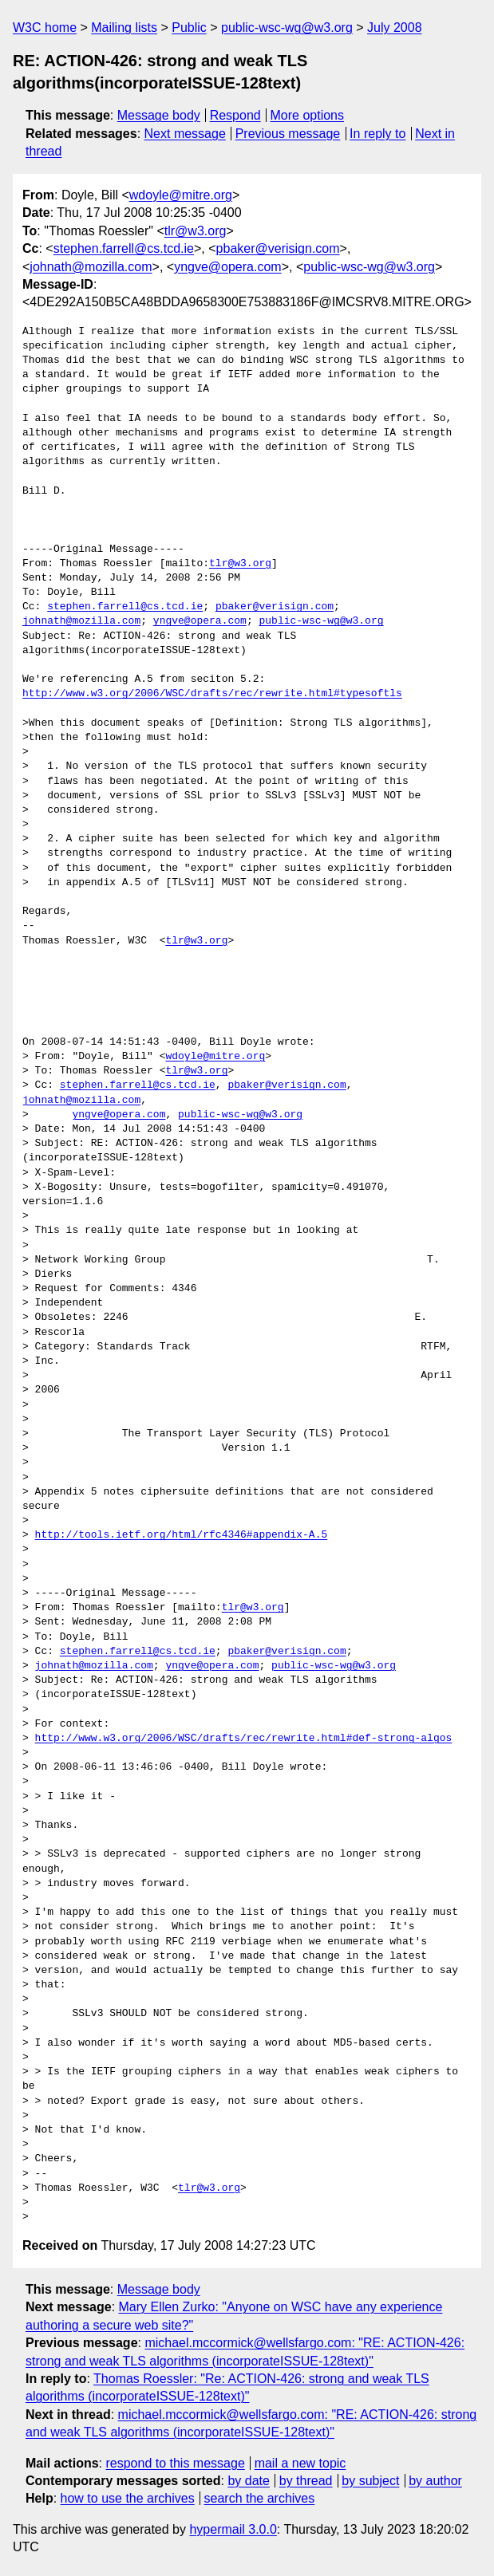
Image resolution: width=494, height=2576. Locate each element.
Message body (158, 115)
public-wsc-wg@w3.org (287, 27)
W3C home (45, 27)
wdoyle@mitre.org (180, 195)
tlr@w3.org (195, 231)
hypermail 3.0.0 (232, 2529)
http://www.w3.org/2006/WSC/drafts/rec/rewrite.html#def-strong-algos (244, 1738)
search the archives (259, 2498)
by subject (370, 2480)
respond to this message (174, 2463)
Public (189, 27)
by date (248, 2480)
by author (435, 2480)
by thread (306, 2480)
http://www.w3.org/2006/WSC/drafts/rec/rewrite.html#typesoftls (212, 694)
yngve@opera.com (228, 267)
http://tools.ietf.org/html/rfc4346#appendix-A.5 (181, 1535)
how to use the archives (128, 2498)
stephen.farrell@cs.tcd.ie (123, 248)
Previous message (288, 133)
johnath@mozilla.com (91, 267)
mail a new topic (300, 2463)
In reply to (377, 133)
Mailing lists (124, 27)
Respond (235, 115)
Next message (185, 133)
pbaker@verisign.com (278, 248)
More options (308, 115)
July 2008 (394, 27)
